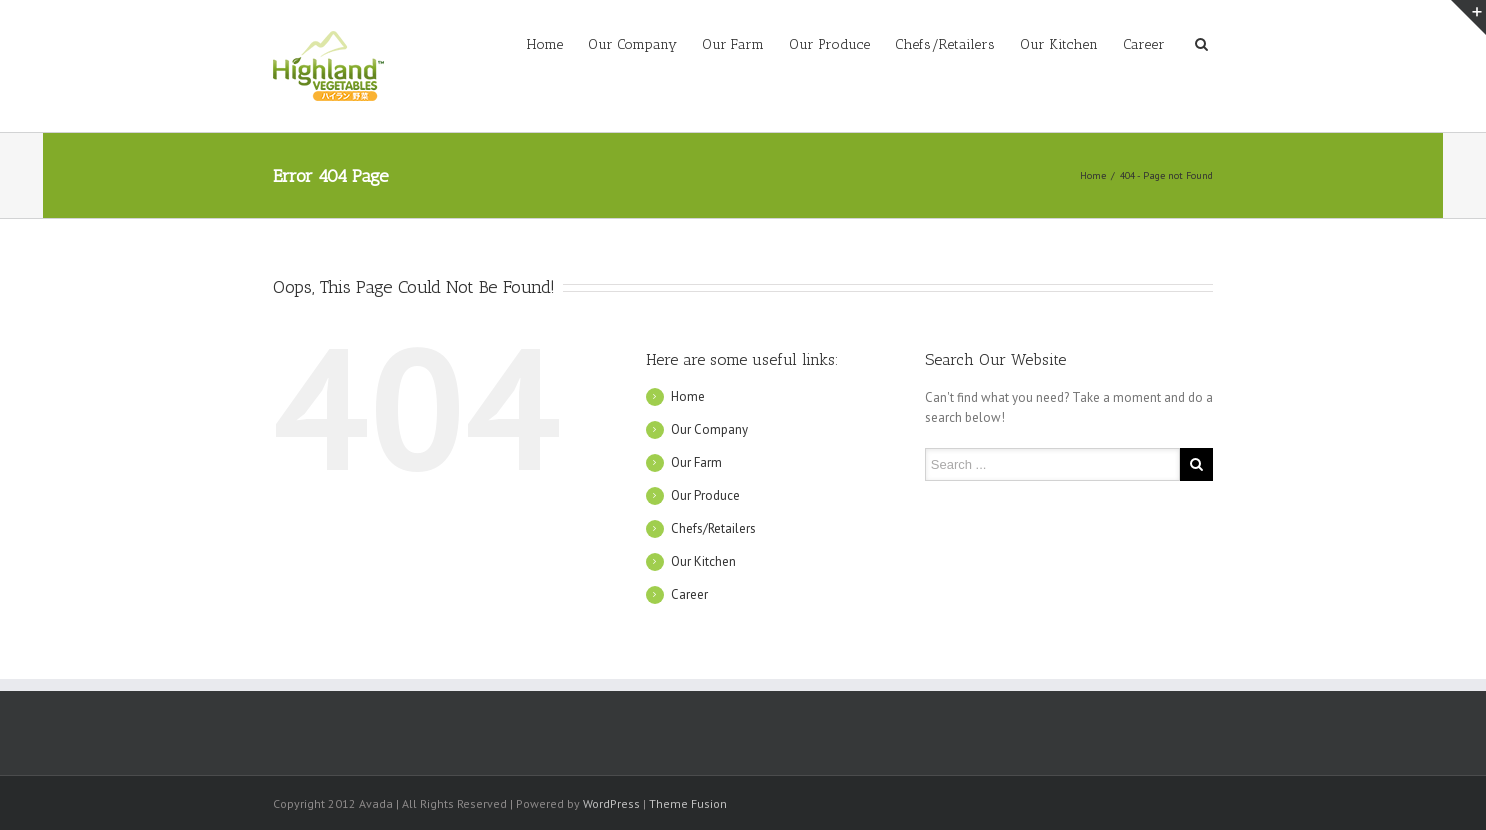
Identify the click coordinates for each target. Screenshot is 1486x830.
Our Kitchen (1059, 44)
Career (1144, 44)
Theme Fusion (688, 803)
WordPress (611, 803)
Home (545, 44)
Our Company (632, 44)
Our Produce (829, 44)
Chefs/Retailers (945, 44)
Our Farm (733, 44)
